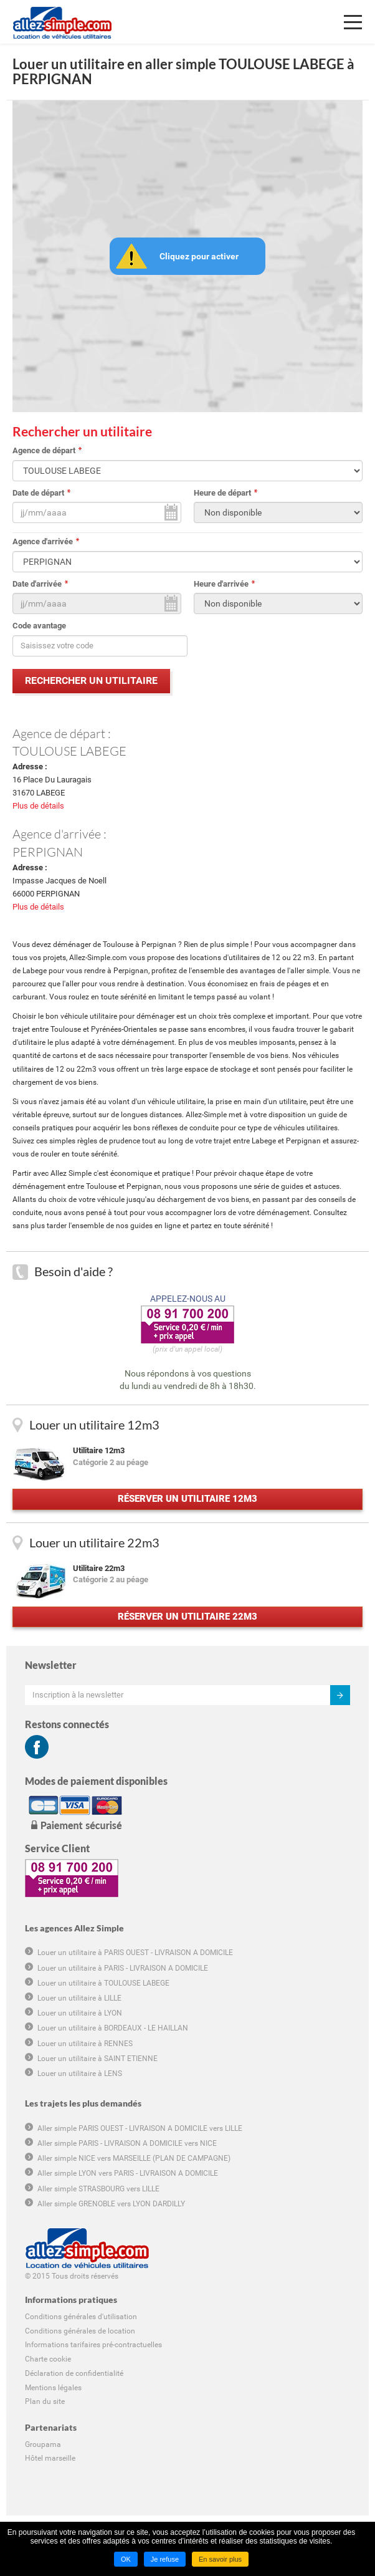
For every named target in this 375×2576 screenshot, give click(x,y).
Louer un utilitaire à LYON (79, 2013)
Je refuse (165, 2559)
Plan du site (45, 2401)
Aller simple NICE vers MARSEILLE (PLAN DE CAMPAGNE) (133, 2158)
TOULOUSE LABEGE (69, 750)
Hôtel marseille (50, 2458)
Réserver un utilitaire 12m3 (187, 1498)
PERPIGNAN (47, 851)
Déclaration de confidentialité (74, 2373)
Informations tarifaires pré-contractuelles (93, 2344)
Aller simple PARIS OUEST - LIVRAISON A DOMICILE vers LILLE (139, 2128)
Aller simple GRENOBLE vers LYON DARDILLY (111, 2203)
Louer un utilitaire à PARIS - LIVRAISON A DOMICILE (122, 1968)
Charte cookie (48, 2359)
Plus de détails (38, 805)
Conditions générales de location (80, 2331)
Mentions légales (53, 2387)
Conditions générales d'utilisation (81, 2316)
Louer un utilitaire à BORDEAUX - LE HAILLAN (112, 2028)
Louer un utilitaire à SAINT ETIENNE (97, 2058)
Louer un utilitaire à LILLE (79, 1998)
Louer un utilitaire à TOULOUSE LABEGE (103, 1983)
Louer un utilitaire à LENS (79, 2073)
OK (126, 2559)
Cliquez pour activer (199, 256)
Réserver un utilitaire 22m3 (187, 1616)
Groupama (43, 2444)
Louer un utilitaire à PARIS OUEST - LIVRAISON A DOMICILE (135, 1952)
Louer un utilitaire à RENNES (85, 2043)
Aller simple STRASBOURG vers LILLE (98, 2188)
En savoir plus (220, 2559)
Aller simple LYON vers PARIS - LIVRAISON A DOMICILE (127, 2173)
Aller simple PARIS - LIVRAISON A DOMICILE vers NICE (127, 2143)
